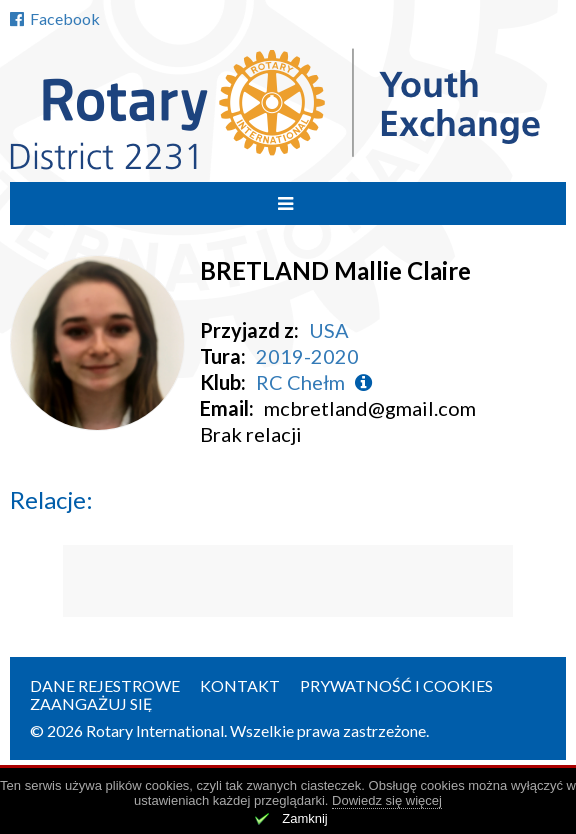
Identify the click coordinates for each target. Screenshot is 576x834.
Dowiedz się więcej (387, 800)
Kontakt (240, 685)
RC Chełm (300, 382)
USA (329, 330)
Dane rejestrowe (105, 685)
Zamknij (305, 818)
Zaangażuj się (91, 703)
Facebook (55, 18)
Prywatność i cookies (396, 685)
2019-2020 (307, 356)
